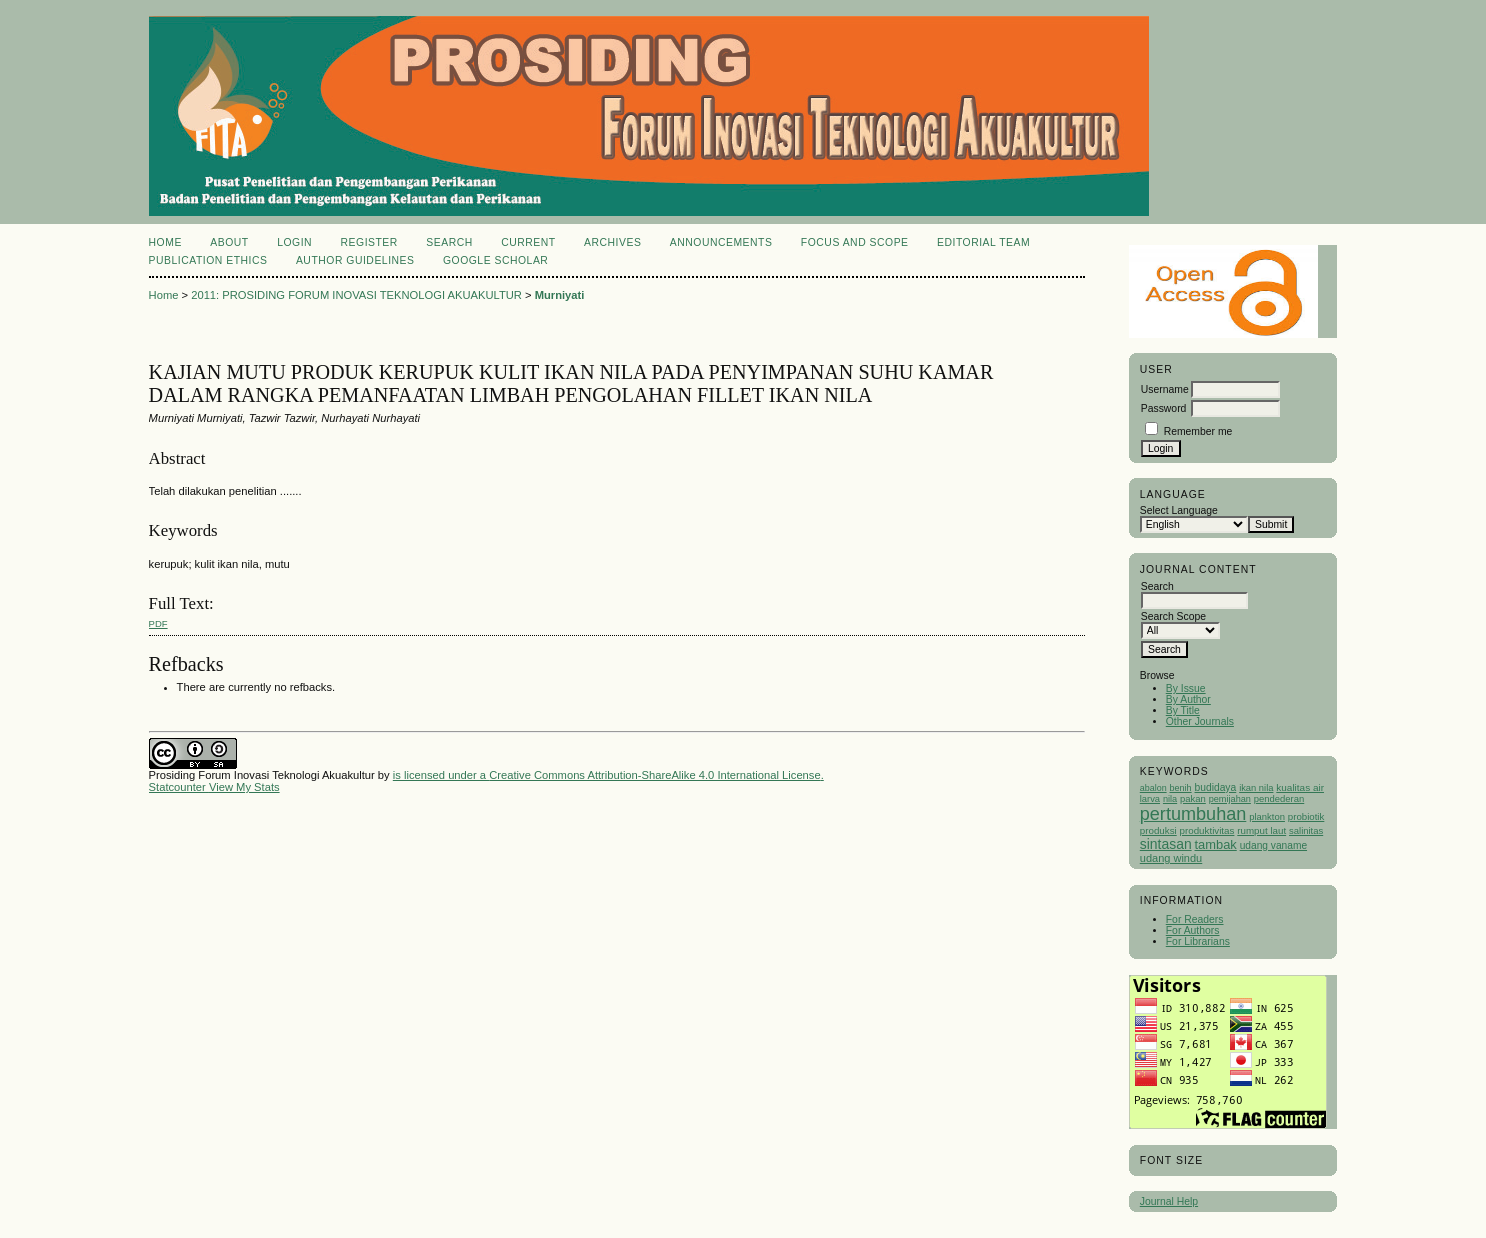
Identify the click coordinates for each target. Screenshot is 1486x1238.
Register (369, 242)
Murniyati (560, 295)
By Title (1183, 710)
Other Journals (1200, 721)
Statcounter (177, 787)
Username (1165, 389)
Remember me (1198, 431)
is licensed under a (441, 775)
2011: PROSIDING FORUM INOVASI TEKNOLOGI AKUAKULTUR (356, 295)
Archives (612, 242)
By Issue (1186, 688)
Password (1164, 408)
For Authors (1193, 930)
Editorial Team (983, 242)
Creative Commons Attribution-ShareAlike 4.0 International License (654, 775)
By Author (1188, 699)
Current (528, 242)
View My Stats (244, 787)
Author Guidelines (355, 260)
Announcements (721, 242)
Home (165, 242)
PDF (158, 623)
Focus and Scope (855, 242)
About (229, 242)
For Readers (1195, 919)
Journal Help (1169, 1201)
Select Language (1179, 510)
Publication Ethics (208, 260)
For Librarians (1198, 941)
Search (449, 242)
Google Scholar (495, 260)
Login (294, 242)
